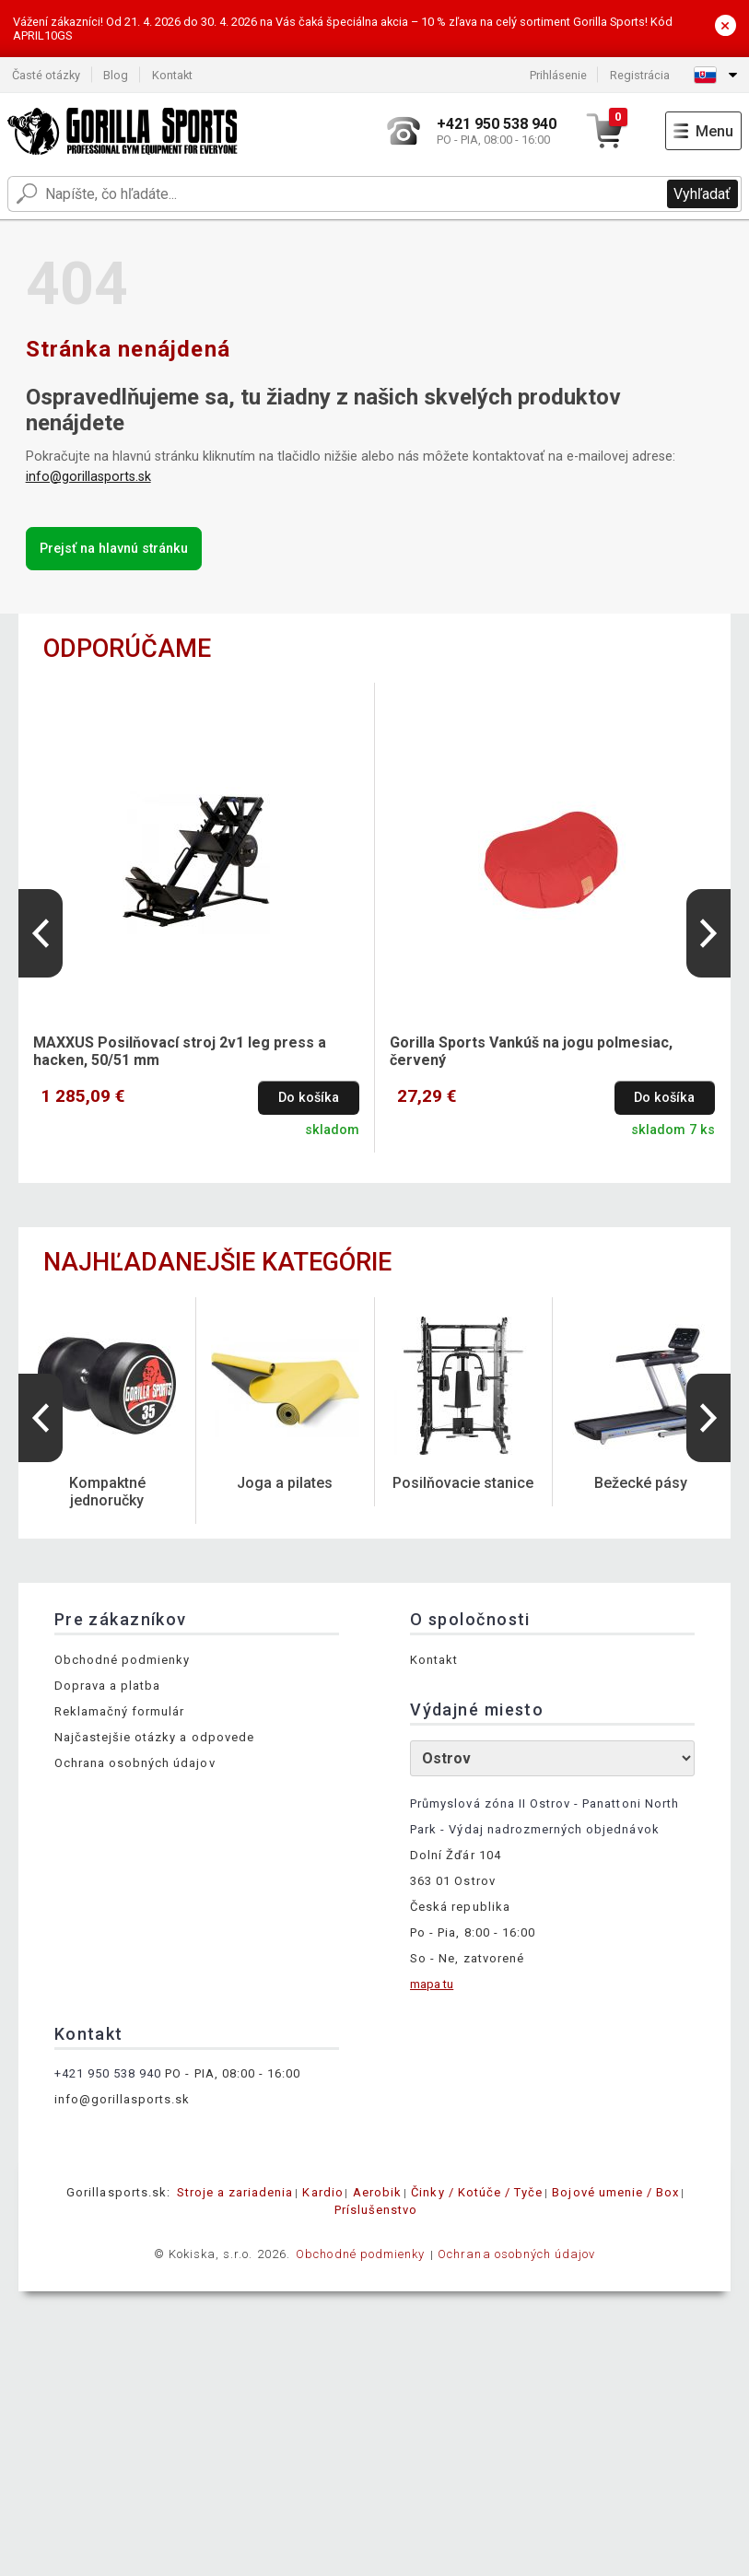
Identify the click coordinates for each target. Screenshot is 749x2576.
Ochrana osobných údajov (135, 1763)
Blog (115, 75)
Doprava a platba (107, 1685)
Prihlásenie (558, 75)
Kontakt (172, 75)
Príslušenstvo (376, 2210)
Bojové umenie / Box (615, 2192)
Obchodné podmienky (122, 1660)
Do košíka (308, 1098)
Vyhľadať (702, 194)
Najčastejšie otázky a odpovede (154, 1737)
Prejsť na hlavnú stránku (114, 548)
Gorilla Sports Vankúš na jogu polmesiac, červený (531, 1051)
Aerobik (377, 2192)
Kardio (322, 2192)
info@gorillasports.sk (88, 477)
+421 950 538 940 (108, 2073)
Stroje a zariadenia (235, 2192)
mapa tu (431, 1984)
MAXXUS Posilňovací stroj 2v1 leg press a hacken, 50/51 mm (179, 1051)
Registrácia (640, 75)
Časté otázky (46, 75)
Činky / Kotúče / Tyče (477, 2192)
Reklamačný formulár (119, 1711)
